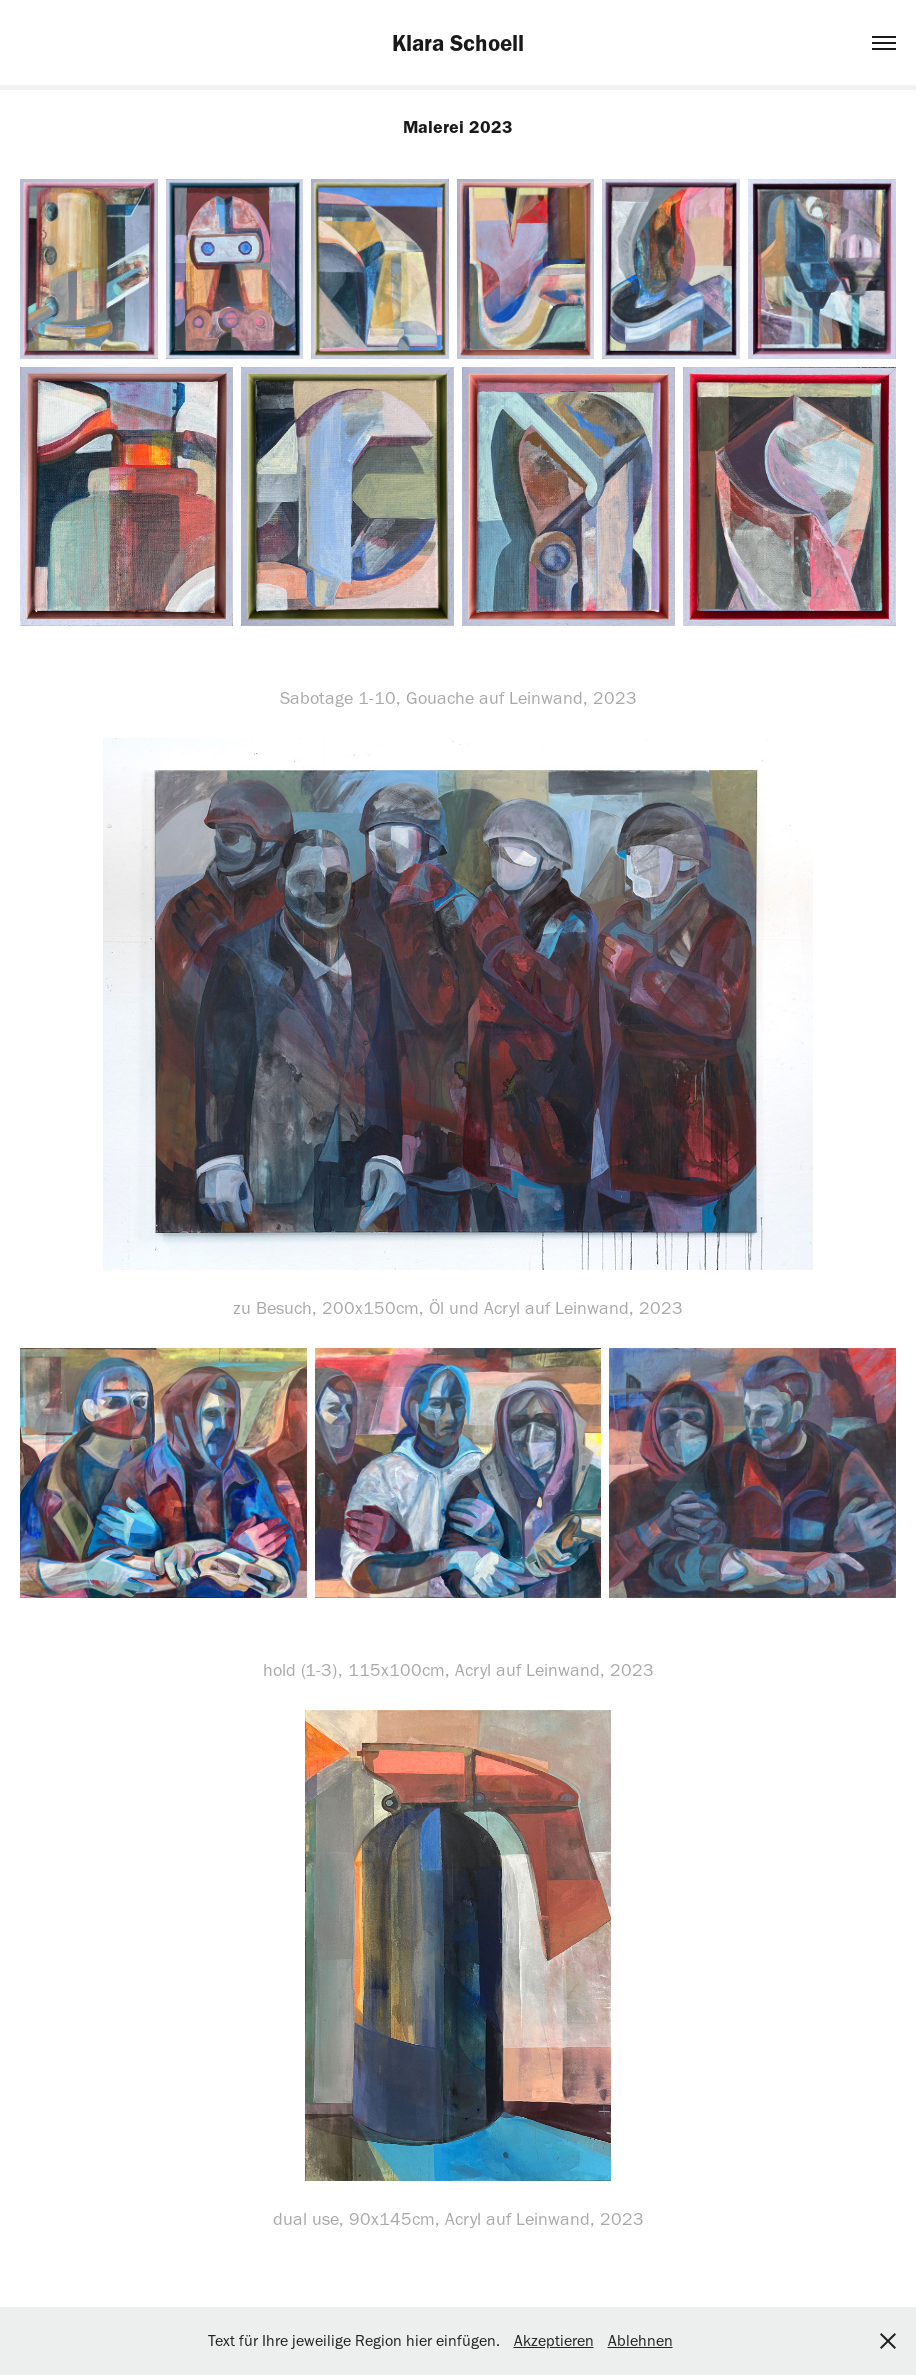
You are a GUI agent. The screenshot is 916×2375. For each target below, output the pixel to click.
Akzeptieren (554, 2340)
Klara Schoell (458, 43)
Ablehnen (640, 2340)
